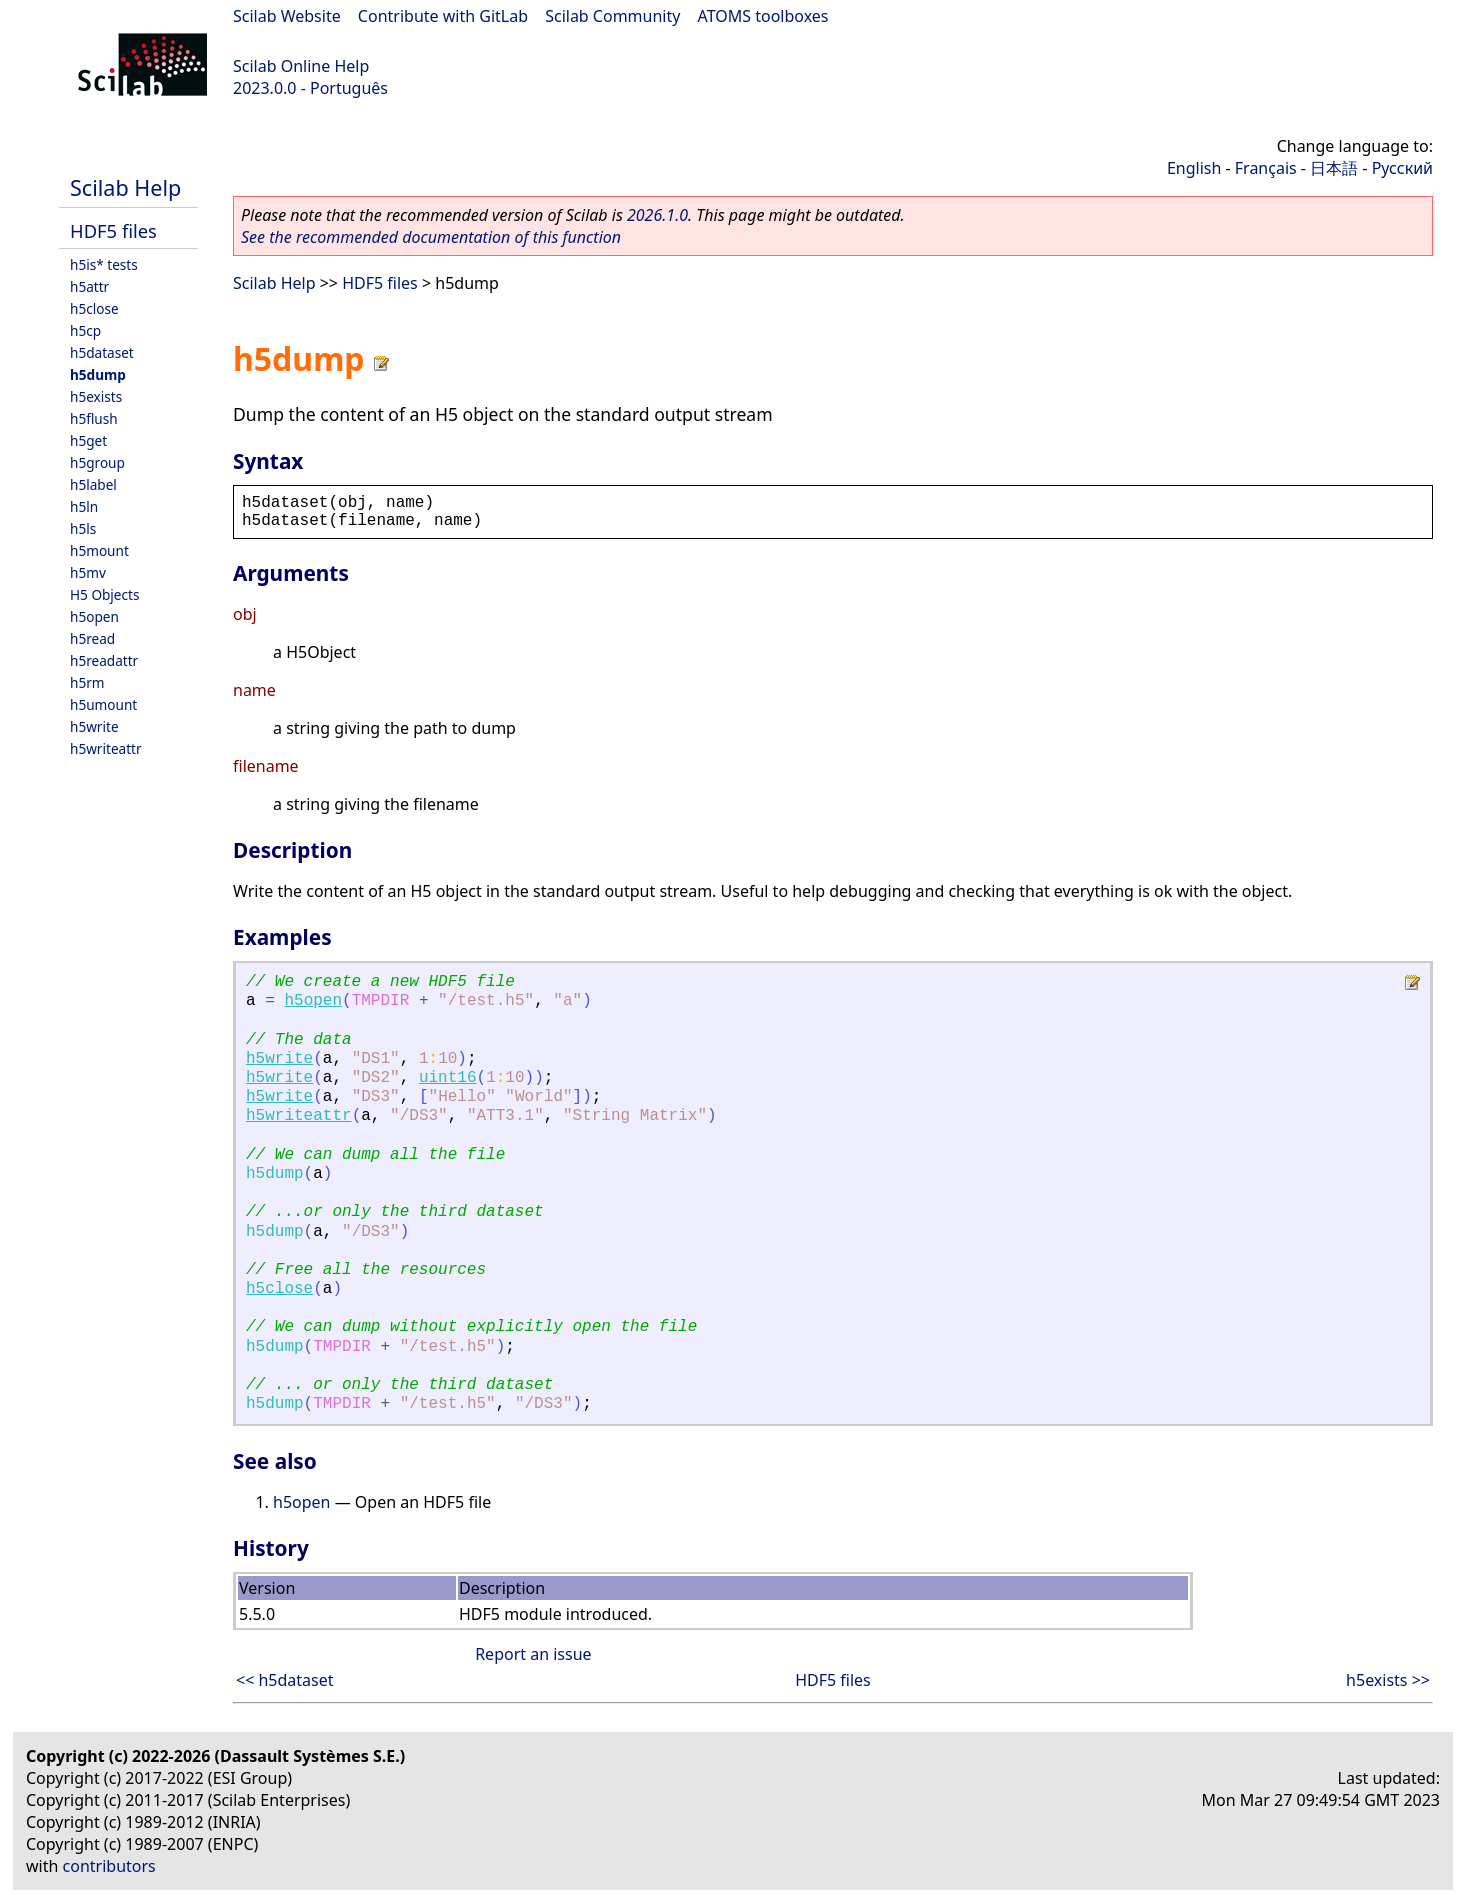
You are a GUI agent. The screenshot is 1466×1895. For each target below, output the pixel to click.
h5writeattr (106, 748)
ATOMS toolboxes (763, 16)
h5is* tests (104, 264)
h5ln (84, 506)
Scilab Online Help (301, 66)
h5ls (83, 528)
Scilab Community (612, 16)
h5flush (94, 418)
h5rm (87, 682)
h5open (94, 616)
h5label (93, 484)
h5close (94, 308)
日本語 (1334, 168)
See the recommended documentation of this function (431, 237)
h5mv (88, 572)
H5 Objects (104, 594)
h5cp (85, 330)
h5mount (99, 550)
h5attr (89, 286)
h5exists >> (1388, 1680)
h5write (94, 726)
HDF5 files (113, 230)
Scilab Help (125, 187)
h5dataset (102, 352)
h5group (97, 462)
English (1194, 168)
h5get (88, 440)
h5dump (98, 374)
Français (1266, 168)
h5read (92, 638)
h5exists (96, 396)
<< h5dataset (285, 1680)
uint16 (448, 1078)
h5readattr (104, 660)
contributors (109, 1866)
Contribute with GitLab (443, 16)
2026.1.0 (657, 215)
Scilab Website (287, 16)
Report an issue (533, 1654)
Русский (1402, 168)
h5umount (103, 704)
